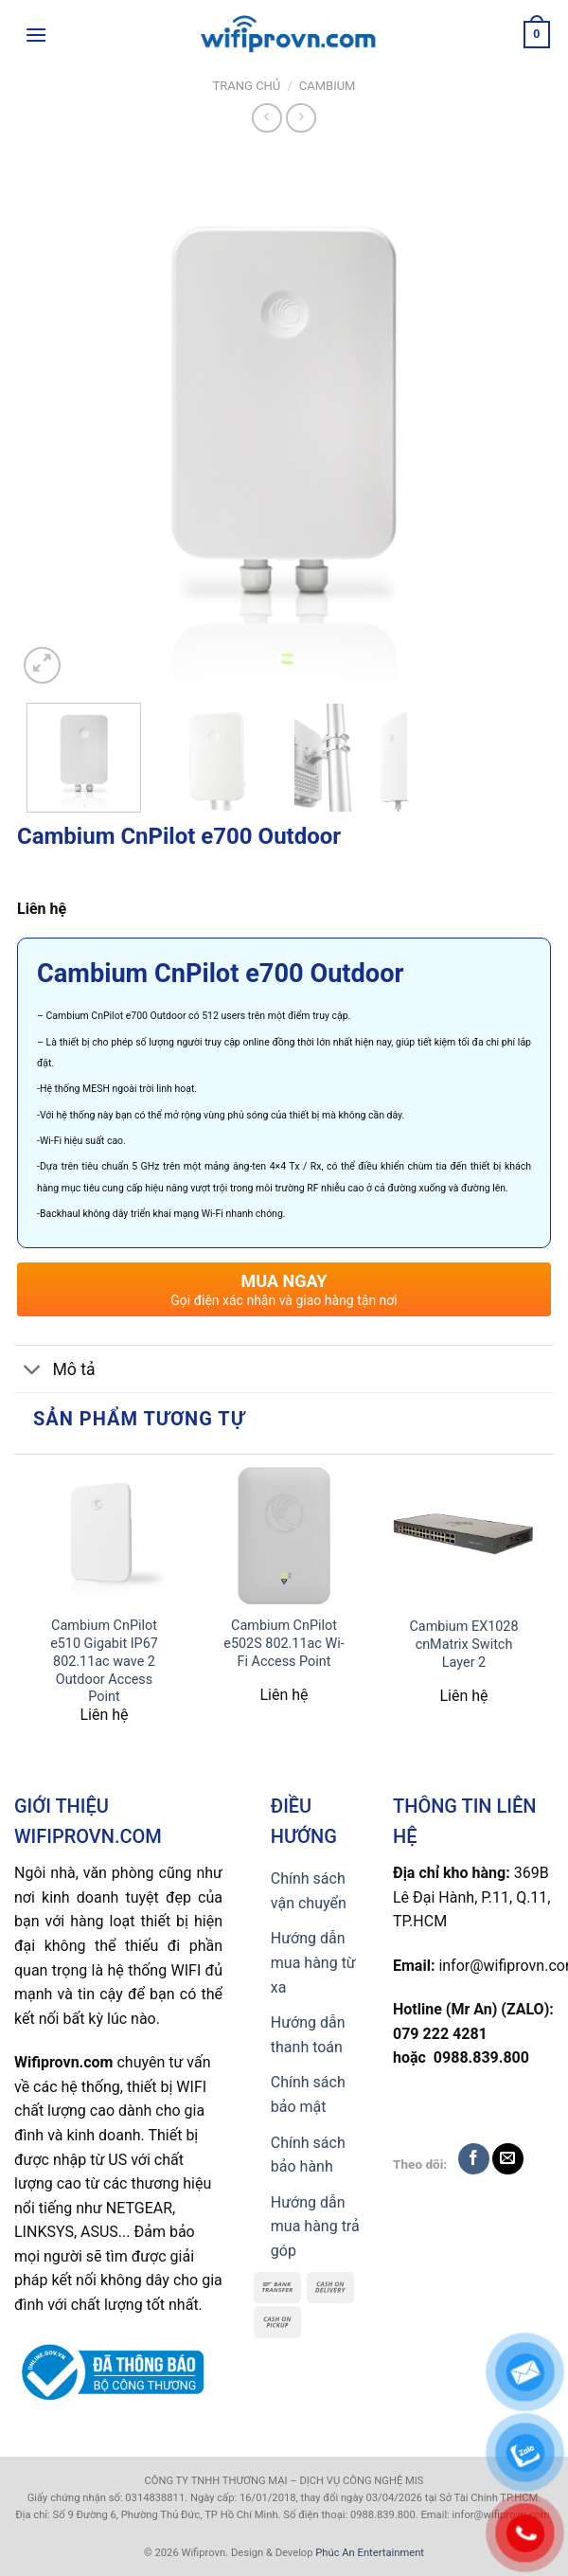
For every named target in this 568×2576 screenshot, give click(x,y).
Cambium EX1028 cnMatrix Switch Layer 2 (463, 1644)
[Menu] (36, 34)
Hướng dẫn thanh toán (308, 2034)
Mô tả (55, 1371)
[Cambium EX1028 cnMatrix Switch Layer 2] (464, 1535)
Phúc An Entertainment (369, 2553)
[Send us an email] (508, 2158)
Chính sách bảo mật (308, 2094)
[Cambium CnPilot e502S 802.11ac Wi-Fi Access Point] (284, 1535)
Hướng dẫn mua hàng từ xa (313, 1962)
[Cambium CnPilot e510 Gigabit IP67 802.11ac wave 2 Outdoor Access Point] (104, 1535)
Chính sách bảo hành (308, 2155)
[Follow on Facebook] (473, 2158)
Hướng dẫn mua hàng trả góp (315, 2226)
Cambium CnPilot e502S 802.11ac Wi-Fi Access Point (283, 1643)
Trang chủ (247, 86)
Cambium (327, 86)
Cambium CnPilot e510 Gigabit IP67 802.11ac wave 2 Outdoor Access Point (104, 1661)
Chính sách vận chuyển (308, 1890)
